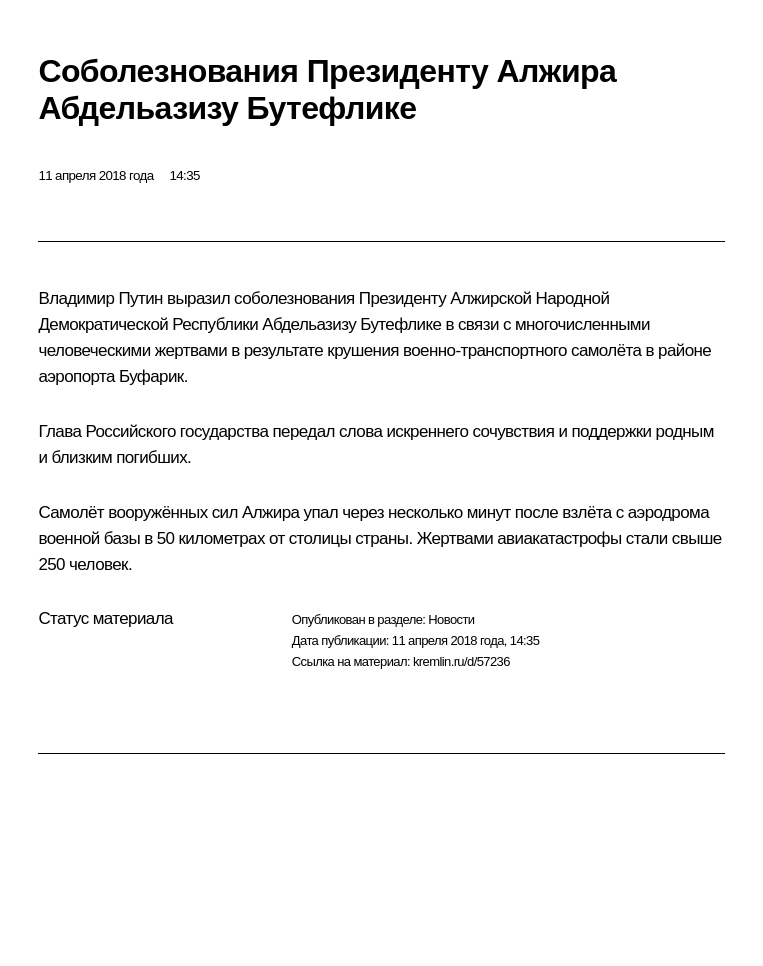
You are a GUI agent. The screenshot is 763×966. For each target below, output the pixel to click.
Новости (451, 619)
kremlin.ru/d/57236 (461, 661)
